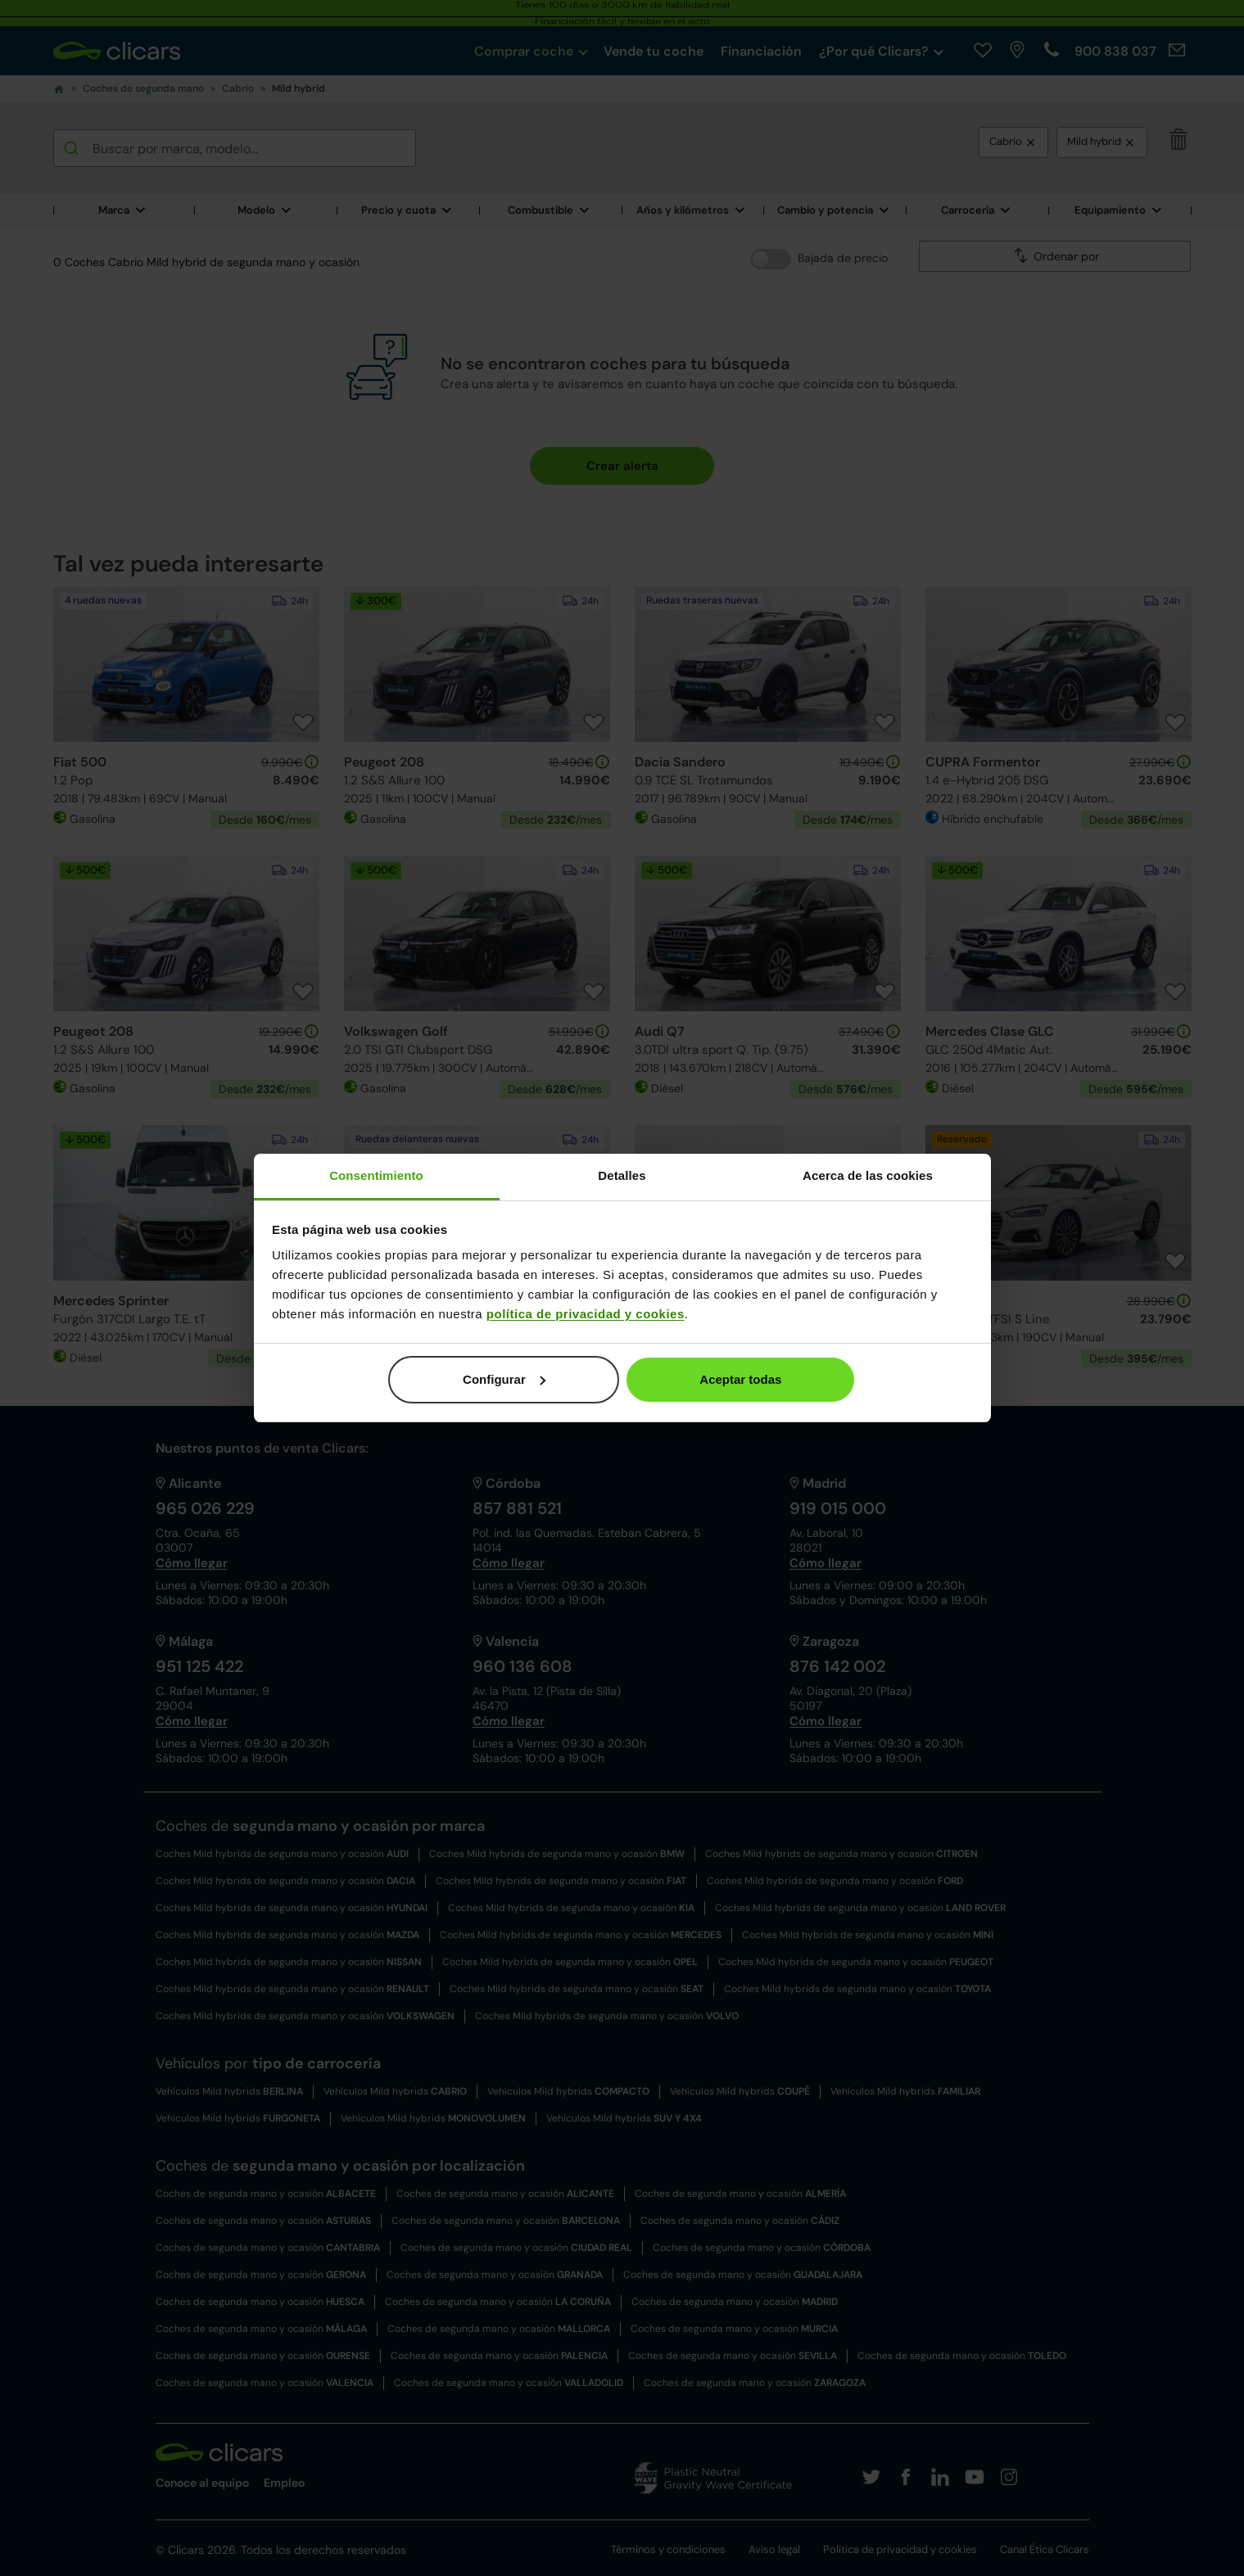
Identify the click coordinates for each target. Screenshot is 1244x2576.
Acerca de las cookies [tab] (868, 1175)
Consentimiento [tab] (376, 1175)
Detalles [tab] (621, 1175)
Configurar (504, 1379)
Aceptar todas (740, 1379)
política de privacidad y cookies (585, 1314)
